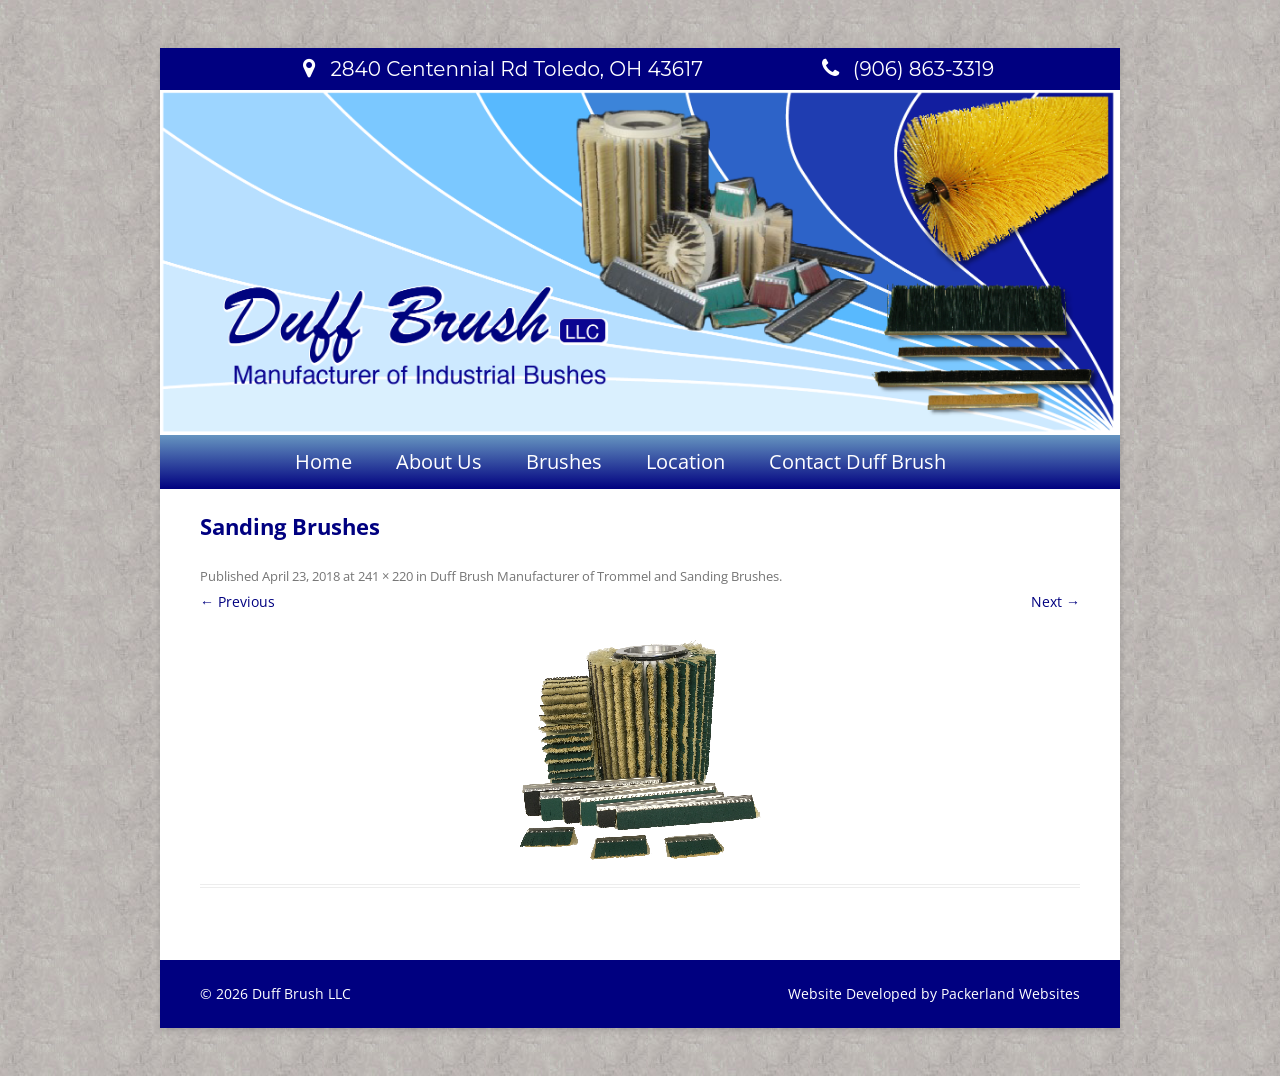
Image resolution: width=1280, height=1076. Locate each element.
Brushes (564, 461)
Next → (1055, 601)
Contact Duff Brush (857, 461)
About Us (439, 461)
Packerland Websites (1010, 993)
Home (323, 461)
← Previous (237, 601)
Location (685, 461)
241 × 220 (385, 576)
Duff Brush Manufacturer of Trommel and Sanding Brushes (604, 576)
